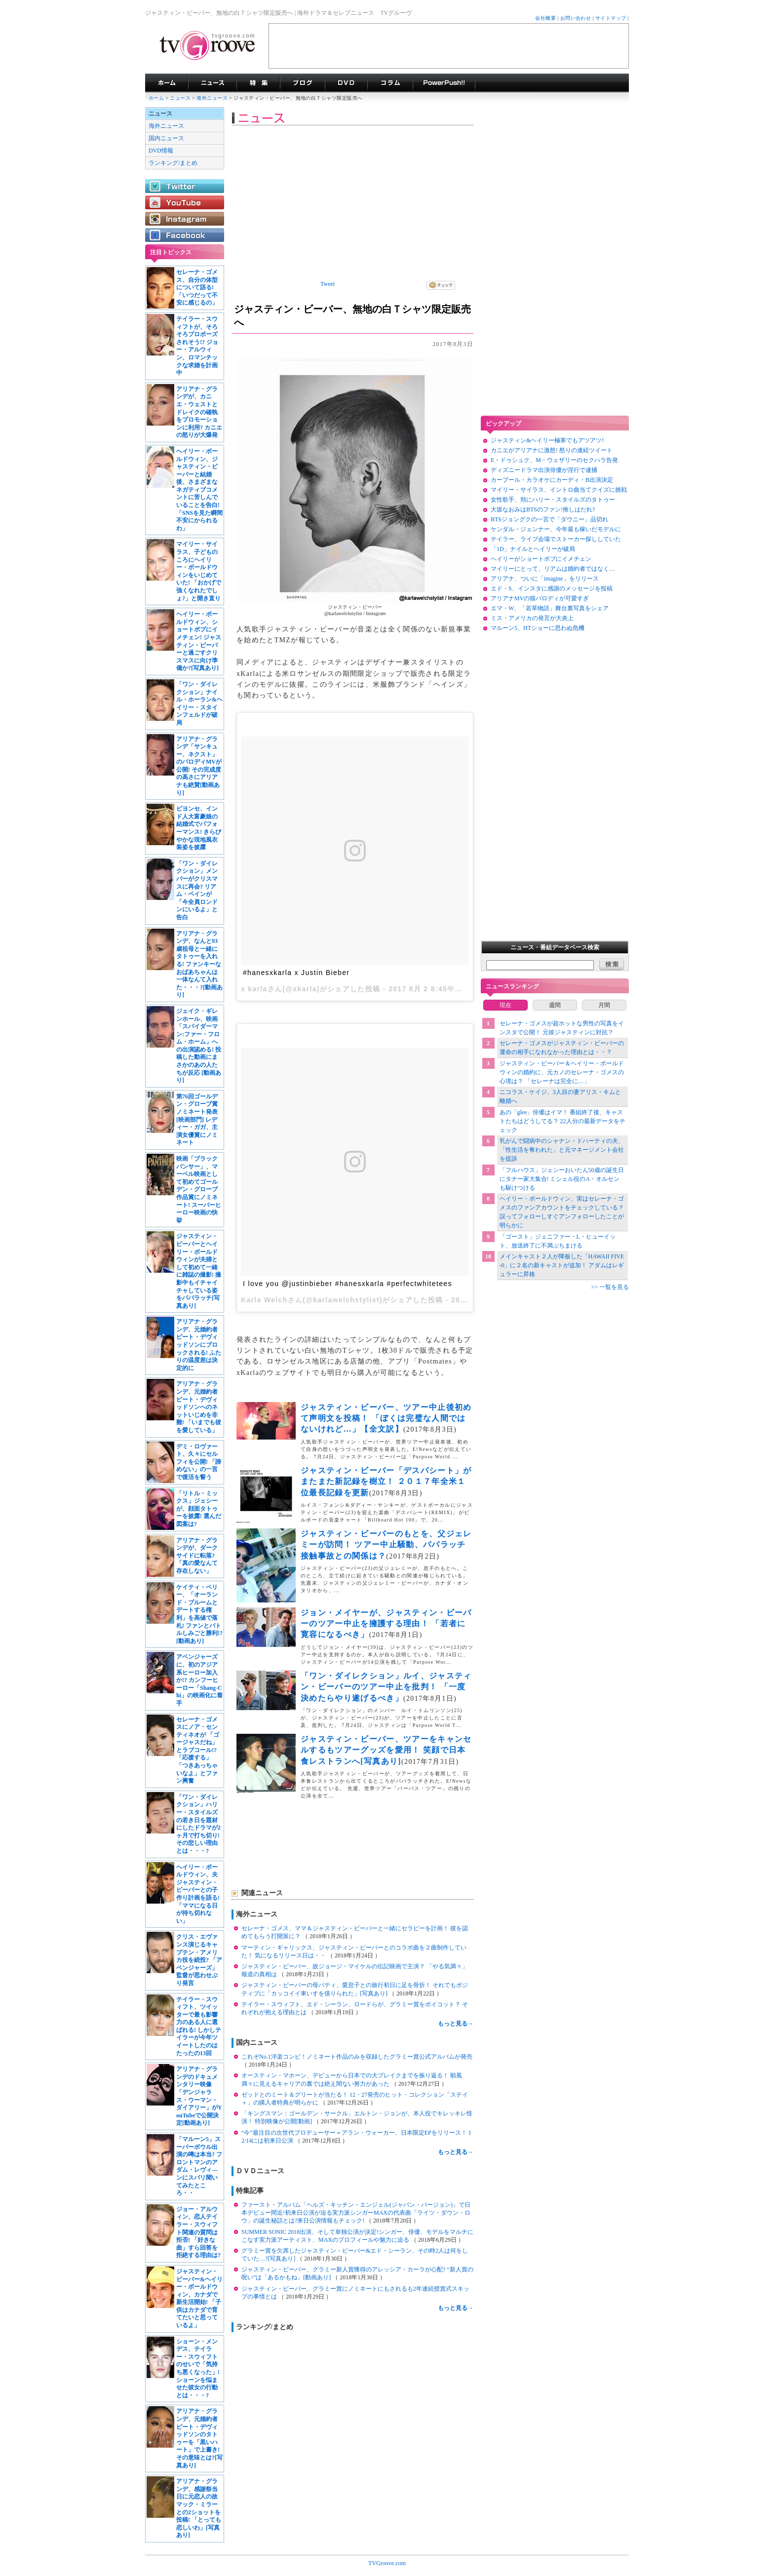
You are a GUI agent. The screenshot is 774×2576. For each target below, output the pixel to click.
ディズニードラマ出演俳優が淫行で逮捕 (544, 470)
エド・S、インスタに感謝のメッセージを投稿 (552, 588)
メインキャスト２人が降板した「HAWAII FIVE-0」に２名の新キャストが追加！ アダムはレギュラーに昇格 (562, 1265)
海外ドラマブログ (302, 83)
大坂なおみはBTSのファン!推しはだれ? (543, 509)
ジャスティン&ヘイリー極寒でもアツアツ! (547, 440)
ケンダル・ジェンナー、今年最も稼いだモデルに (556, 529)
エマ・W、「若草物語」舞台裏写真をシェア (550, 608)
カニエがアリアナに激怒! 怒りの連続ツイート (552, 450)
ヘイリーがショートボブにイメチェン (541, 558)
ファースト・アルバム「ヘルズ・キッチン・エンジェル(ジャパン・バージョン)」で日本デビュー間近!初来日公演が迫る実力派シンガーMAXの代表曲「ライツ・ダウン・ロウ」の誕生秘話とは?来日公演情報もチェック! (355, 2212)
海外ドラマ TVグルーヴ (166, 83)
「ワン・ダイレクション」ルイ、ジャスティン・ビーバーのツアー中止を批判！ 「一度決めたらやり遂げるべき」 (386, 1687)
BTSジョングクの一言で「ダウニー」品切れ (549, 519)
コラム (390, 83)
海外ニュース (212, 98)
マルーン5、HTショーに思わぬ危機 (537, 627)
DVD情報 (161, 150)
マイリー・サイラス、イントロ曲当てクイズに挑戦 (559, 489)
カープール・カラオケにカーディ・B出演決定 (552, 479)
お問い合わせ (575, 18)
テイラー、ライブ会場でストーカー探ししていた (556, 539)
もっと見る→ (455, 2023)
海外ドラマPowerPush (444, 83)
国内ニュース (166, 138)
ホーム (156, 98)
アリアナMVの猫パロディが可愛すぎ (540, 598)
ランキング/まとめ (173, 162)
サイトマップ (610, 18)
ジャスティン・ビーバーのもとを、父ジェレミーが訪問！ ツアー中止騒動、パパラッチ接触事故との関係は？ (386, 1544)
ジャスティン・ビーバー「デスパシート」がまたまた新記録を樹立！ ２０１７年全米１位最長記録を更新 (386, 1481)
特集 (258, 83)
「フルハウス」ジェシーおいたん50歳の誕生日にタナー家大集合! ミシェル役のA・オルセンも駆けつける (562, 1179)
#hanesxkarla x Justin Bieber (296, 972)
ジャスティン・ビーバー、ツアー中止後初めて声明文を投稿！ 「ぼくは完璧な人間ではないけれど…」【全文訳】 (386, 1418)
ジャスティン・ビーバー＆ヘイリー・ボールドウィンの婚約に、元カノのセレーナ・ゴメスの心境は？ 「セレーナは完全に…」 (562, 1072)
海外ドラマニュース (212, 83)
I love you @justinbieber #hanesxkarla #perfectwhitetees (347, 1284)
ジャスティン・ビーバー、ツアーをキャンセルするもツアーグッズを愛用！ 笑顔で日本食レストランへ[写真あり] (386, 1750)
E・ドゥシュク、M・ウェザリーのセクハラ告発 (554, 460)
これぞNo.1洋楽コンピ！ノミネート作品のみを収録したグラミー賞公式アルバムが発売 (356, 2056)
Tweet (327, 283)
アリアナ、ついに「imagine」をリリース (545, 578)
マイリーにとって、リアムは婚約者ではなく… (553, 568)
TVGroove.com (387, 2563)
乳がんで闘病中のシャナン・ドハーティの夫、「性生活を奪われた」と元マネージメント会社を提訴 (562, 1149)
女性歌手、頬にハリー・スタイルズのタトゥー (553, 499)
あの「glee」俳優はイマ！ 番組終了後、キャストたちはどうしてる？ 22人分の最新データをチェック (562, 1121)
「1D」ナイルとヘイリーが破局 (533, 549)
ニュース (180, 98)
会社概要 (545, 18)
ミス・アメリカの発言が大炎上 (532, 618)
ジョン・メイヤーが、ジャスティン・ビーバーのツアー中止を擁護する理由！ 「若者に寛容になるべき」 (386, 1623)
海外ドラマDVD (346, 83)
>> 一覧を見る (610, 1287)
